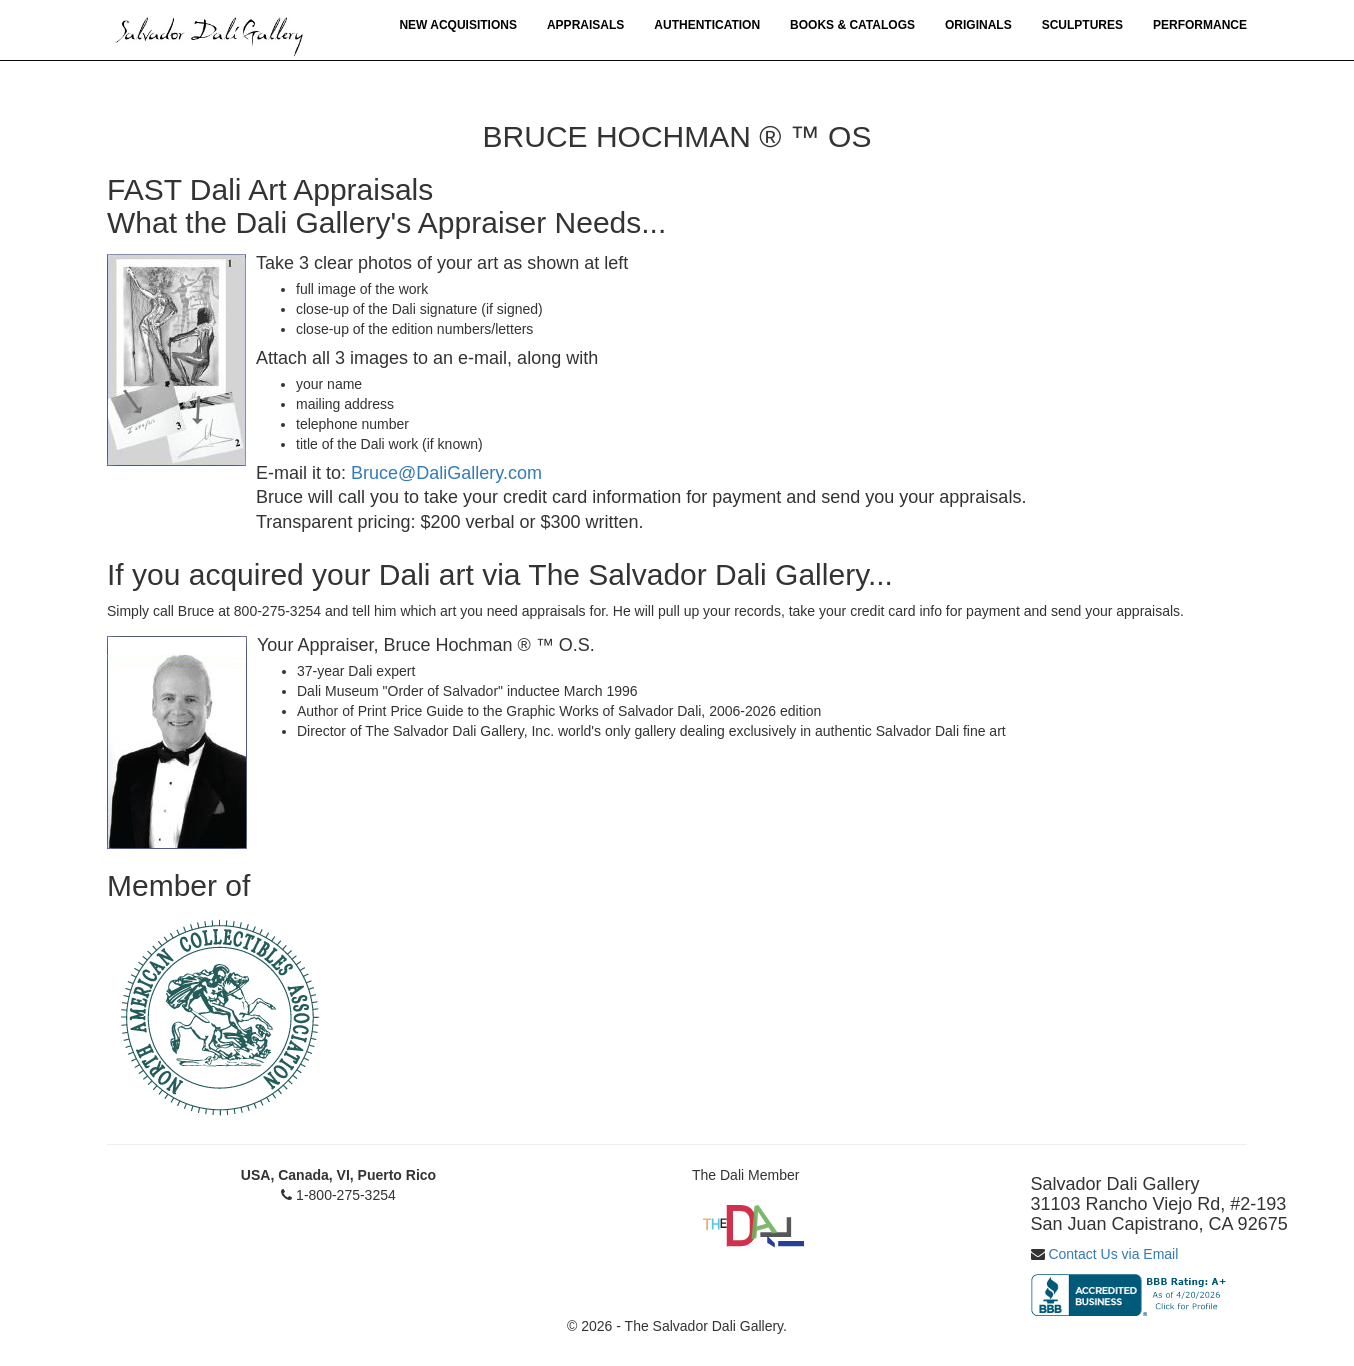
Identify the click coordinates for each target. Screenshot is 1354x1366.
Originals (978, 25)
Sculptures (1082, 25)
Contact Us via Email (1112, 1254)
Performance (1200, 25)
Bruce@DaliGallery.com (446, 473)
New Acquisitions (458, 25)
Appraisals (585, 25)
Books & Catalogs (852, 25)
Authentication (707, 25)
